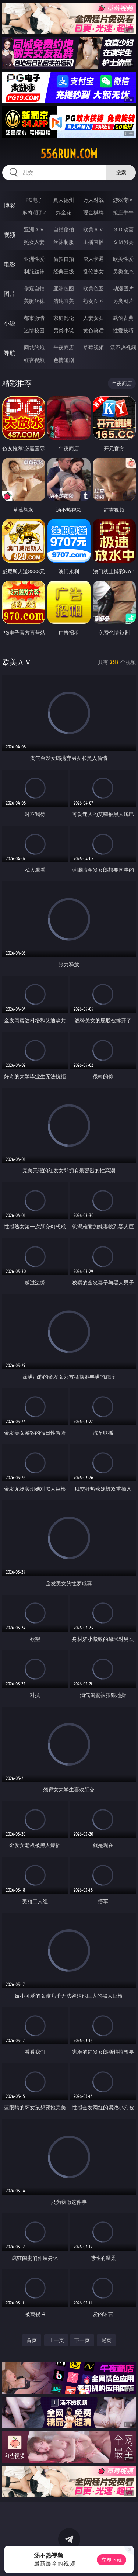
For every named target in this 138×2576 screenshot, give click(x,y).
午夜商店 (63, 347)
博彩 (9, 205)
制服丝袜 (34, 271)
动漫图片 (123, 288)
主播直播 (93, 241)
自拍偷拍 (63, 229)
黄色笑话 (93, 330)
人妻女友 (93, 317)
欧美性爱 (123, 258)
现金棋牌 (93, 212)
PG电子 (34, 199)
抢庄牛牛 (123, 212)
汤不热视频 (123, 347)
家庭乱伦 (63, 317)
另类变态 (123, 271)
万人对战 (93, 199)
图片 (9, 294)
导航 (9, 353)
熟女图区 (93, 300)
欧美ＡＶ (93, 229)
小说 (9, 323)
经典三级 (63, 271)
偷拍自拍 (63, 258)
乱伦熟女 (93, 271)
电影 (9, 264)
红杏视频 (34, 359)
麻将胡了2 (34, 212)
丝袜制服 (63, 241)
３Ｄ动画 (123, 229)
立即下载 (111, 2559)
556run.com (69, 153)
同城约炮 (34, 347)
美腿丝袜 (34, 300)
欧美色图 (93, 288)
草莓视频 (93, 347)
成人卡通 (93, 258)
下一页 (82, 2340)
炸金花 (63, 212)
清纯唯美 (63, 300)
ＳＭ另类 (123, 241)
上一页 (56, 2340)
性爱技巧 (123, 330)
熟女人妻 (34, 241)
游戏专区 (123, 199)
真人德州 (63, 199)
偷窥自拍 (34, 288)
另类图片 (123, 300)
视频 (9, 235)
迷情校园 (34, 330)
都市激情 (34, 317)
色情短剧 (63, 359)
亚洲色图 (63, 288)
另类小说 (63, 330)
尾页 (106, 2340)
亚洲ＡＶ (34, 229)
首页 (31, 2340)
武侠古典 (123, 317)
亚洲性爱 (34, 258)
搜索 (121, 172)
